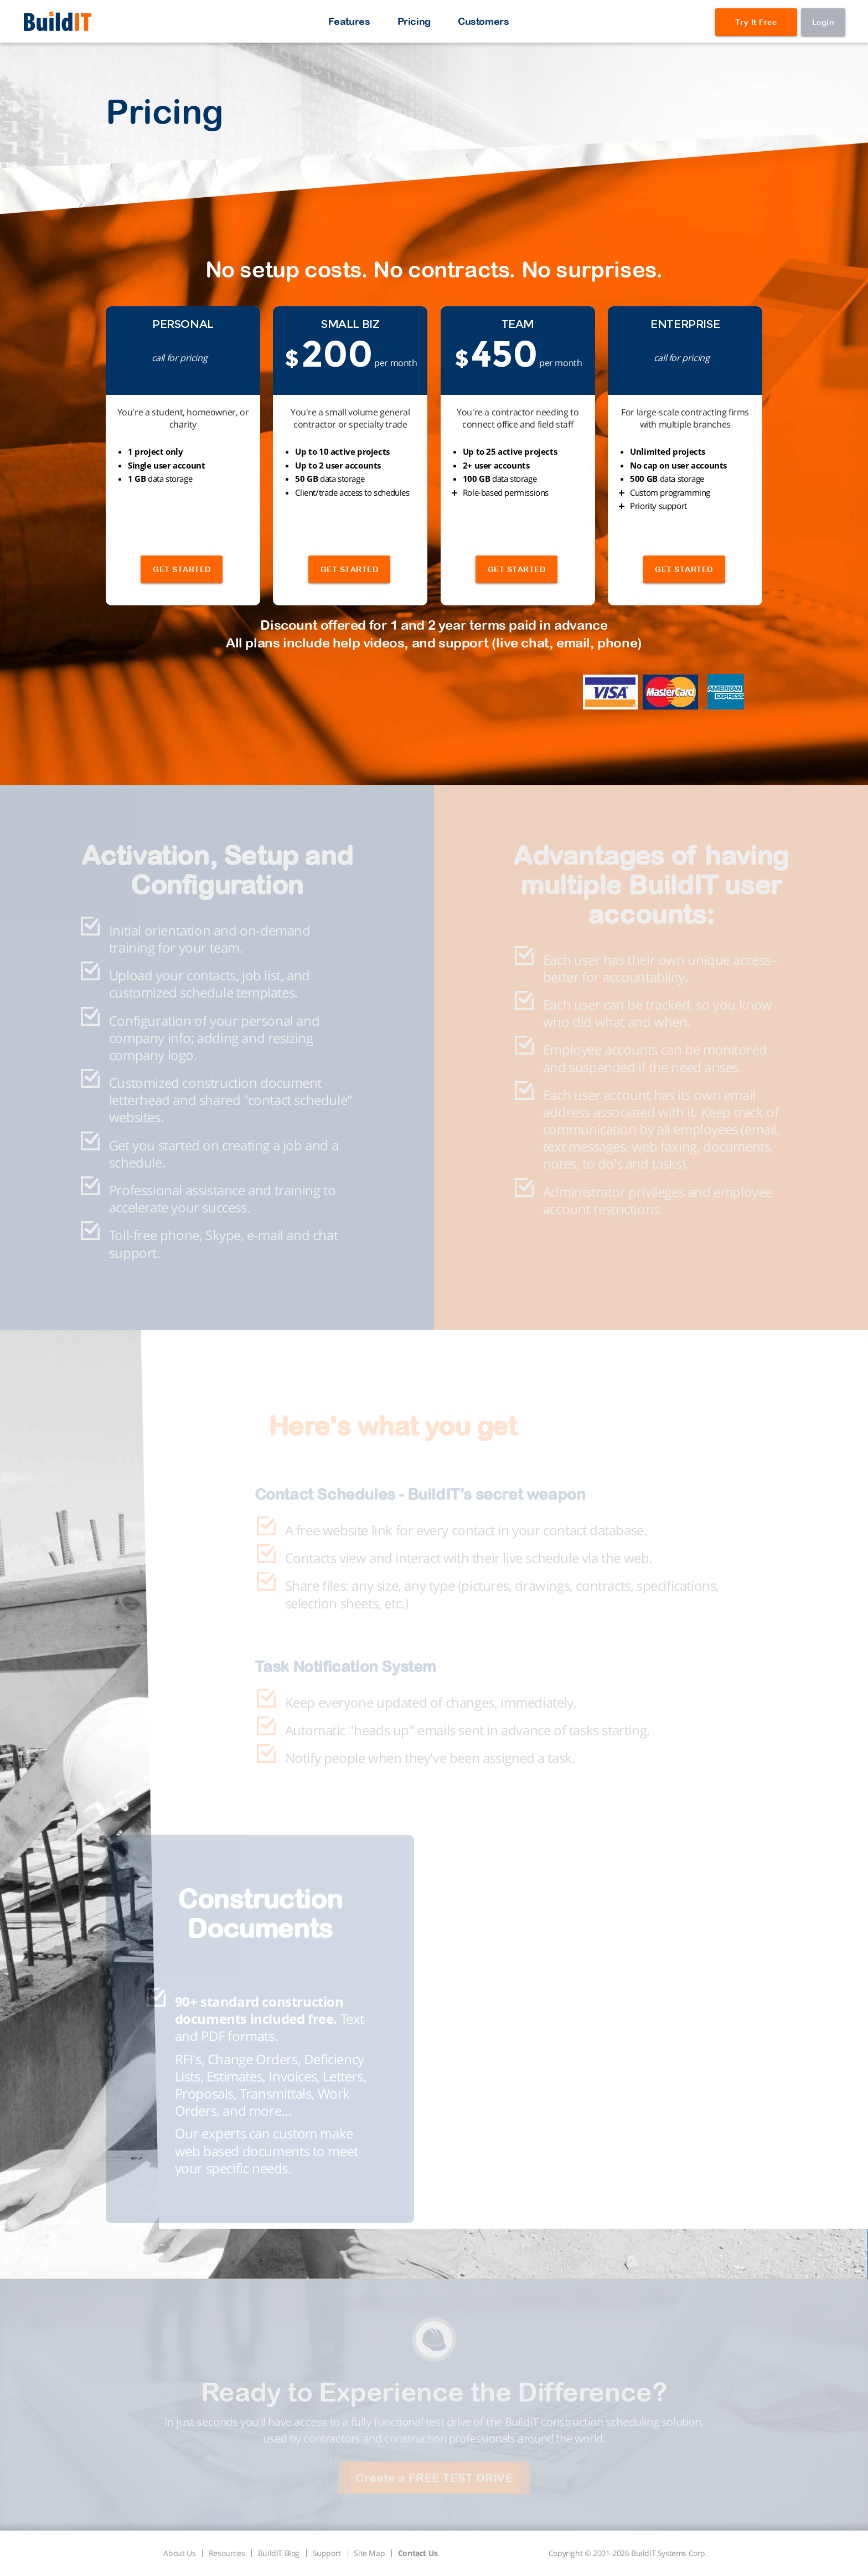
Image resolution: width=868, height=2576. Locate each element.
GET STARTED (182, 569)
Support (327, 2553)
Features (349, 21)
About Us (179, 2553)
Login (823, 22)
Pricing (414, 21)
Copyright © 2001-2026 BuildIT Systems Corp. (628, 2553)
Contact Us (418, 2553)
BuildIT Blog (278, 2553)
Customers (483, 21)
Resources (227, 2553)
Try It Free (756, 22)
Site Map (369, 2553)
